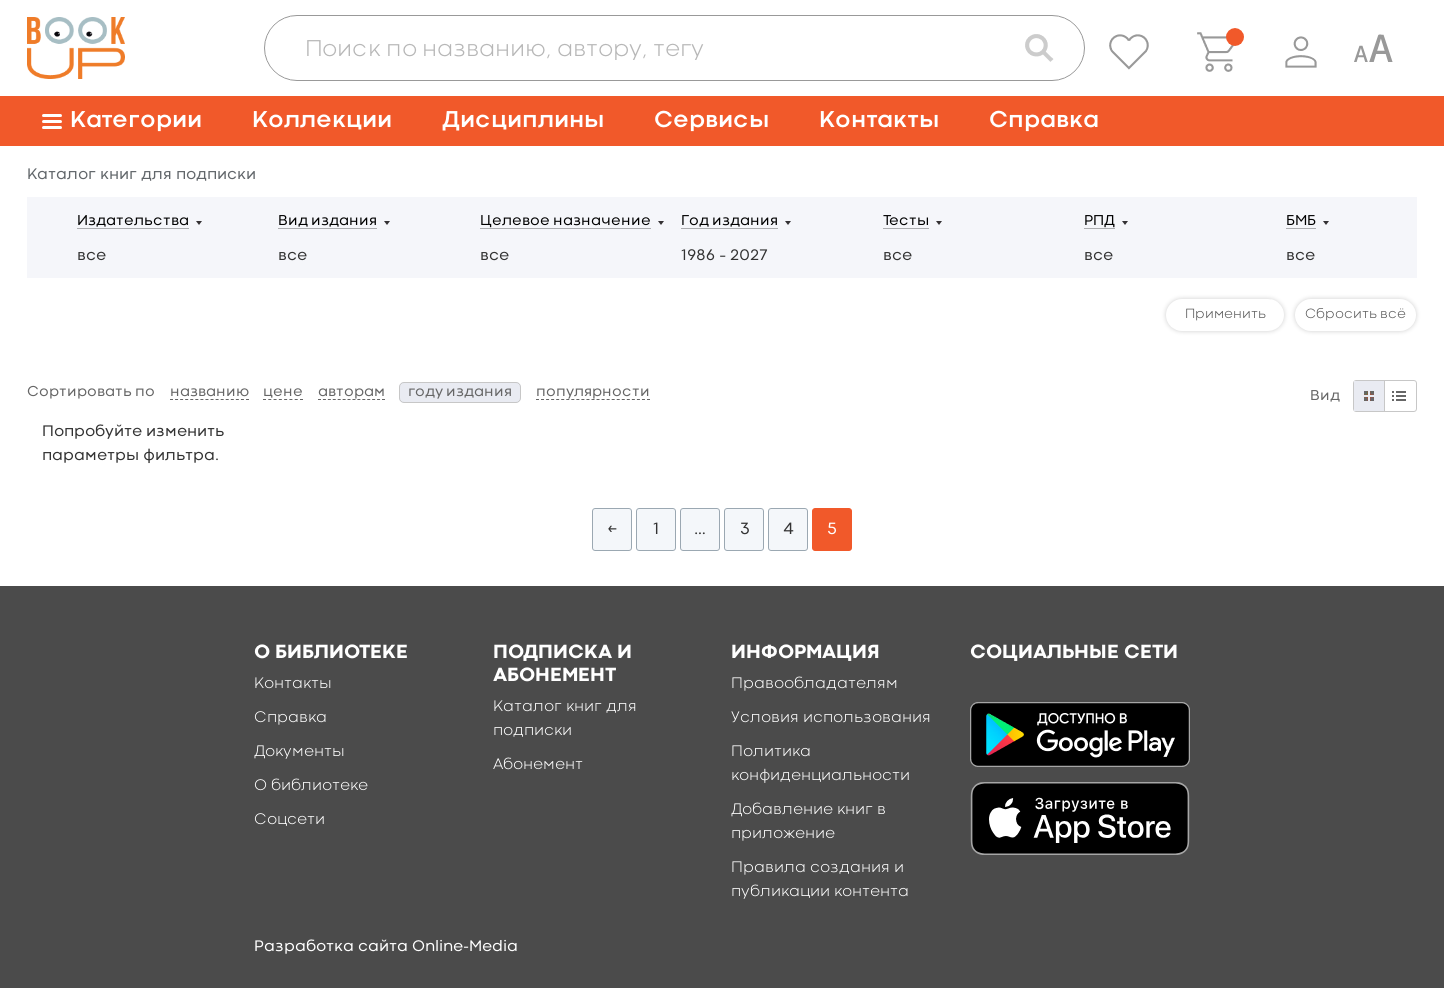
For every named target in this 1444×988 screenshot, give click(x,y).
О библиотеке (311, 786)
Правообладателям (814, 684)
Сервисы (711, 120)
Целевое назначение (565, 221)
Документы (299, 752)
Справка (1044, 120)
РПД (1099, 221)
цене (283, 392)
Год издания (729, 221)
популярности (593, 392)
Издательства (133, 221)
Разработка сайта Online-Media (386, 947)
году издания (460, 392)
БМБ (1301, 221)
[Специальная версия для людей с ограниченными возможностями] (1373, 52)
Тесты (906, 221)
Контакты (879, 120)
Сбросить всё (1355, 314)
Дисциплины (523, 120)
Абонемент (538, 765)
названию (209, 392)
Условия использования (831, 718)
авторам (351, 392)
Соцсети (289, 820)
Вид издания (327, 221)
